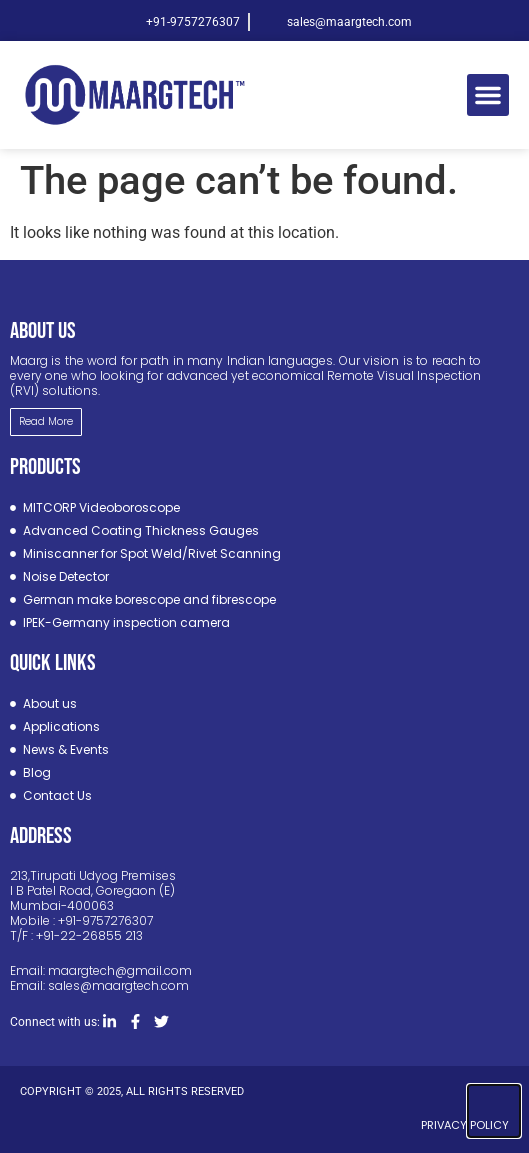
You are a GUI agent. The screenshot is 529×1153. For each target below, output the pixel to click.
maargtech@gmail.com (120, 970)
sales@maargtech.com (118, 985)
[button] (488, 95)
